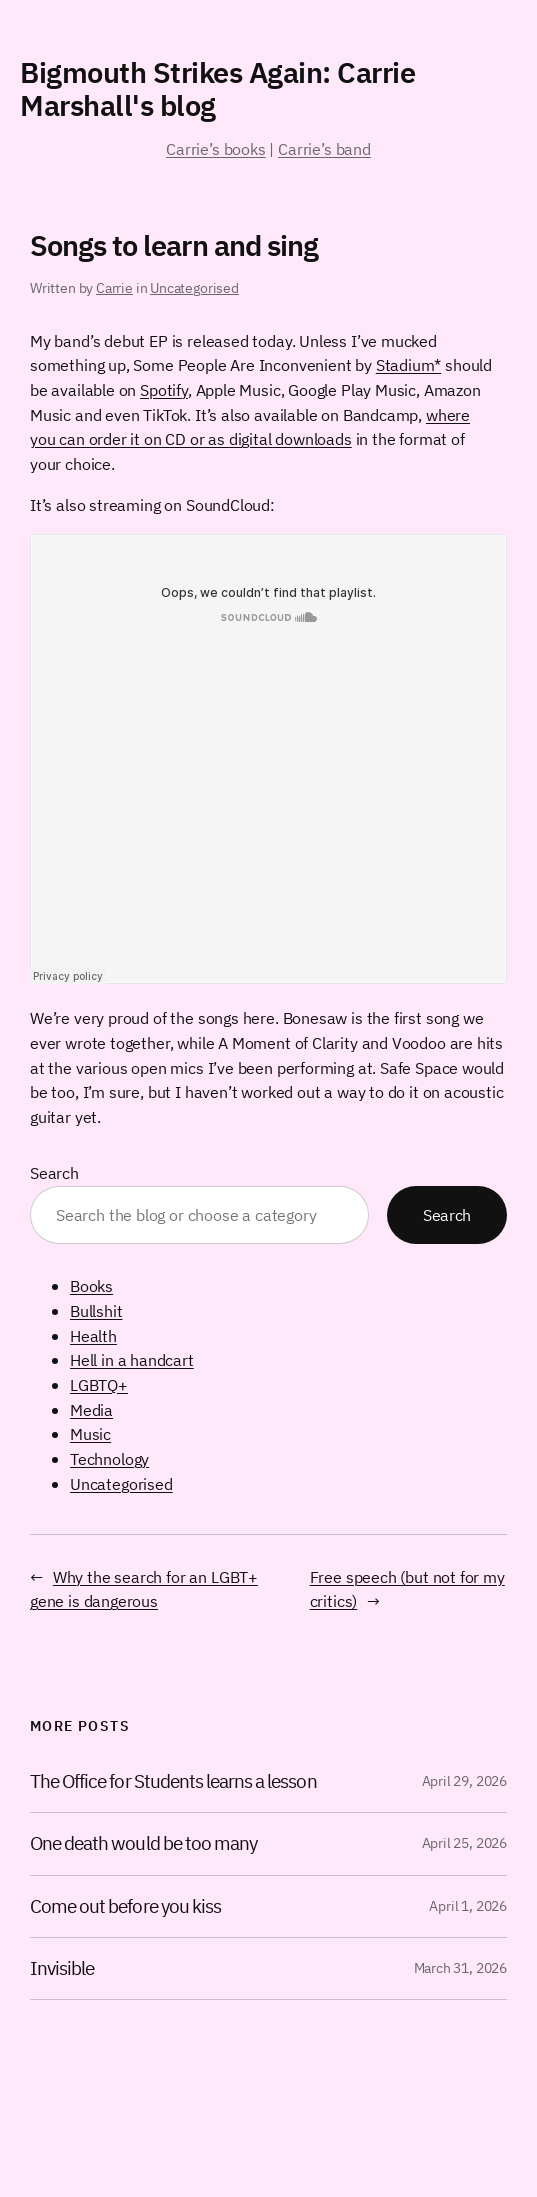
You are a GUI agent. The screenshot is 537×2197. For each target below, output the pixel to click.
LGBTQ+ (99, 1385)
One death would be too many (143, 1843)
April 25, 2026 (464, 1843)
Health (93, 1336)
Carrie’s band (324, 149)
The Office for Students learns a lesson (173, 1781)
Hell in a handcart (132, 1360)
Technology (109, 1459)
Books (91, 1286)
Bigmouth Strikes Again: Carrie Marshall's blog (217, 88)
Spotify (164, 390)
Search (54, 1173)
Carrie (114, 288)
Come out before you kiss (125, 1906)
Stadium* (409, 365)
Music (90, 1434)
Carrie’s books (215, 149)
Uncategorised (194, 288)
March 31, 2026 (460, 1968)
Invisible (62, 1968)
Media (91, 1410)
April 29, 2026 (464, 1781)
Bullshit (96, 1311)
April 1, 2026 (468, 1906)
